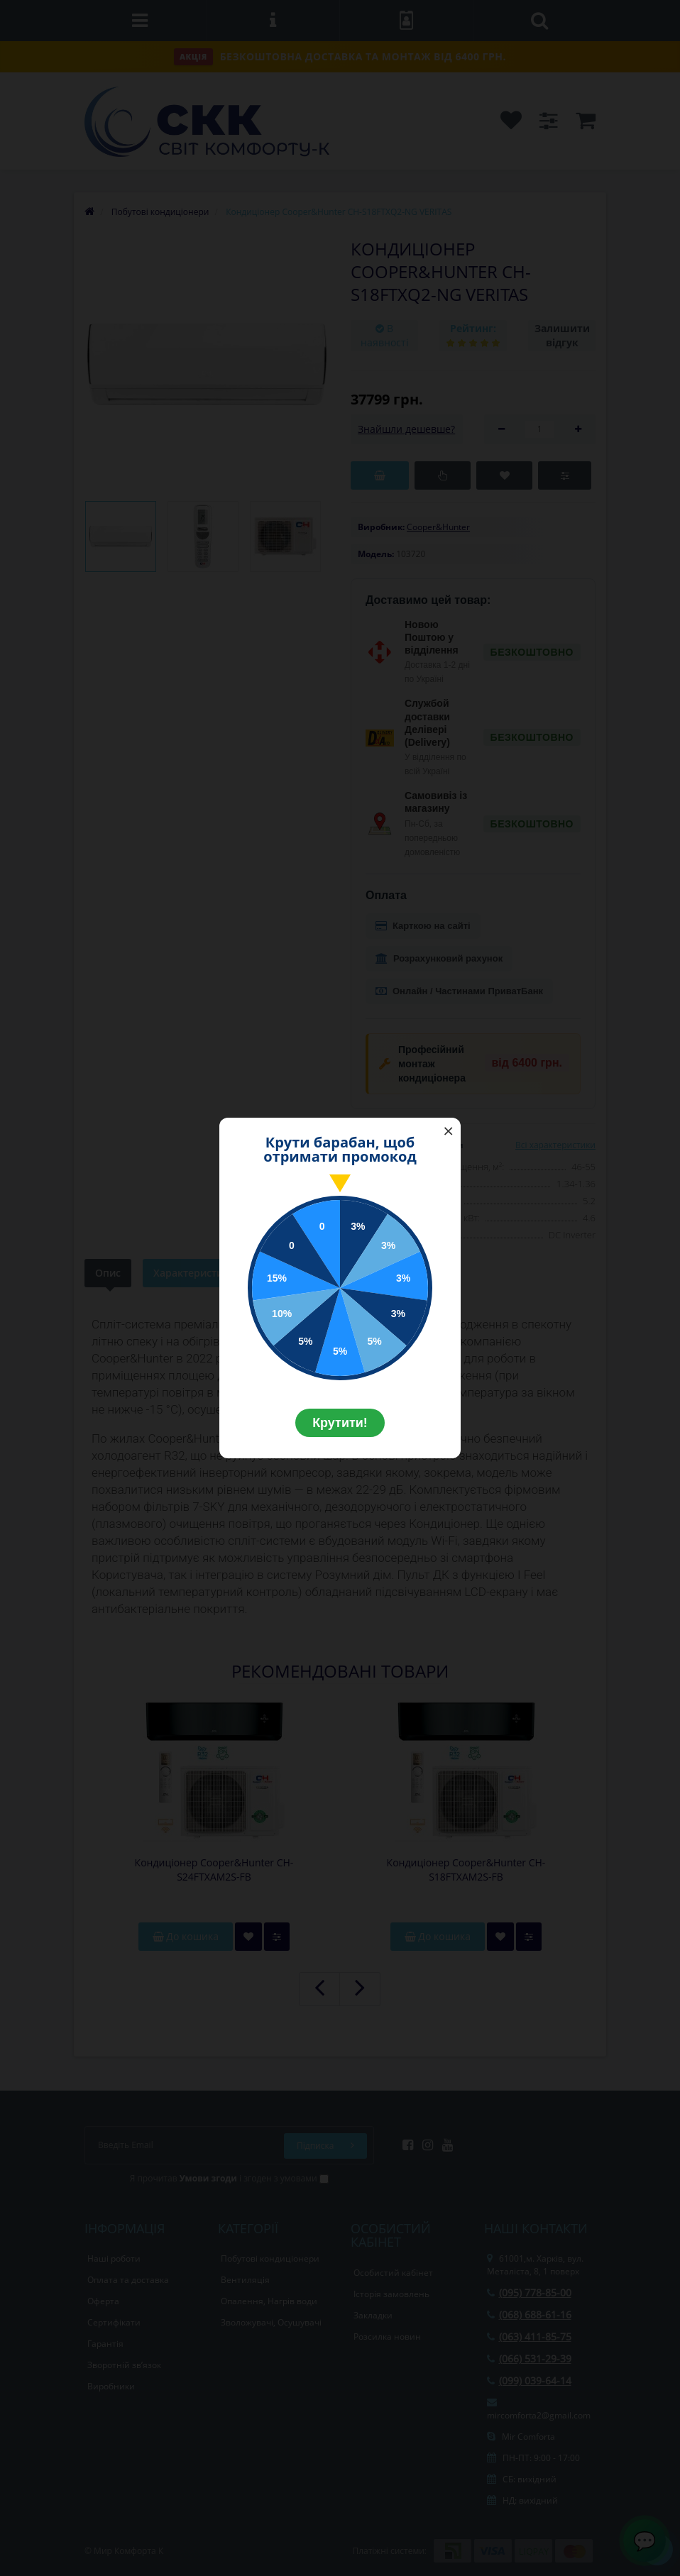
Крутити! (340, 1423)
